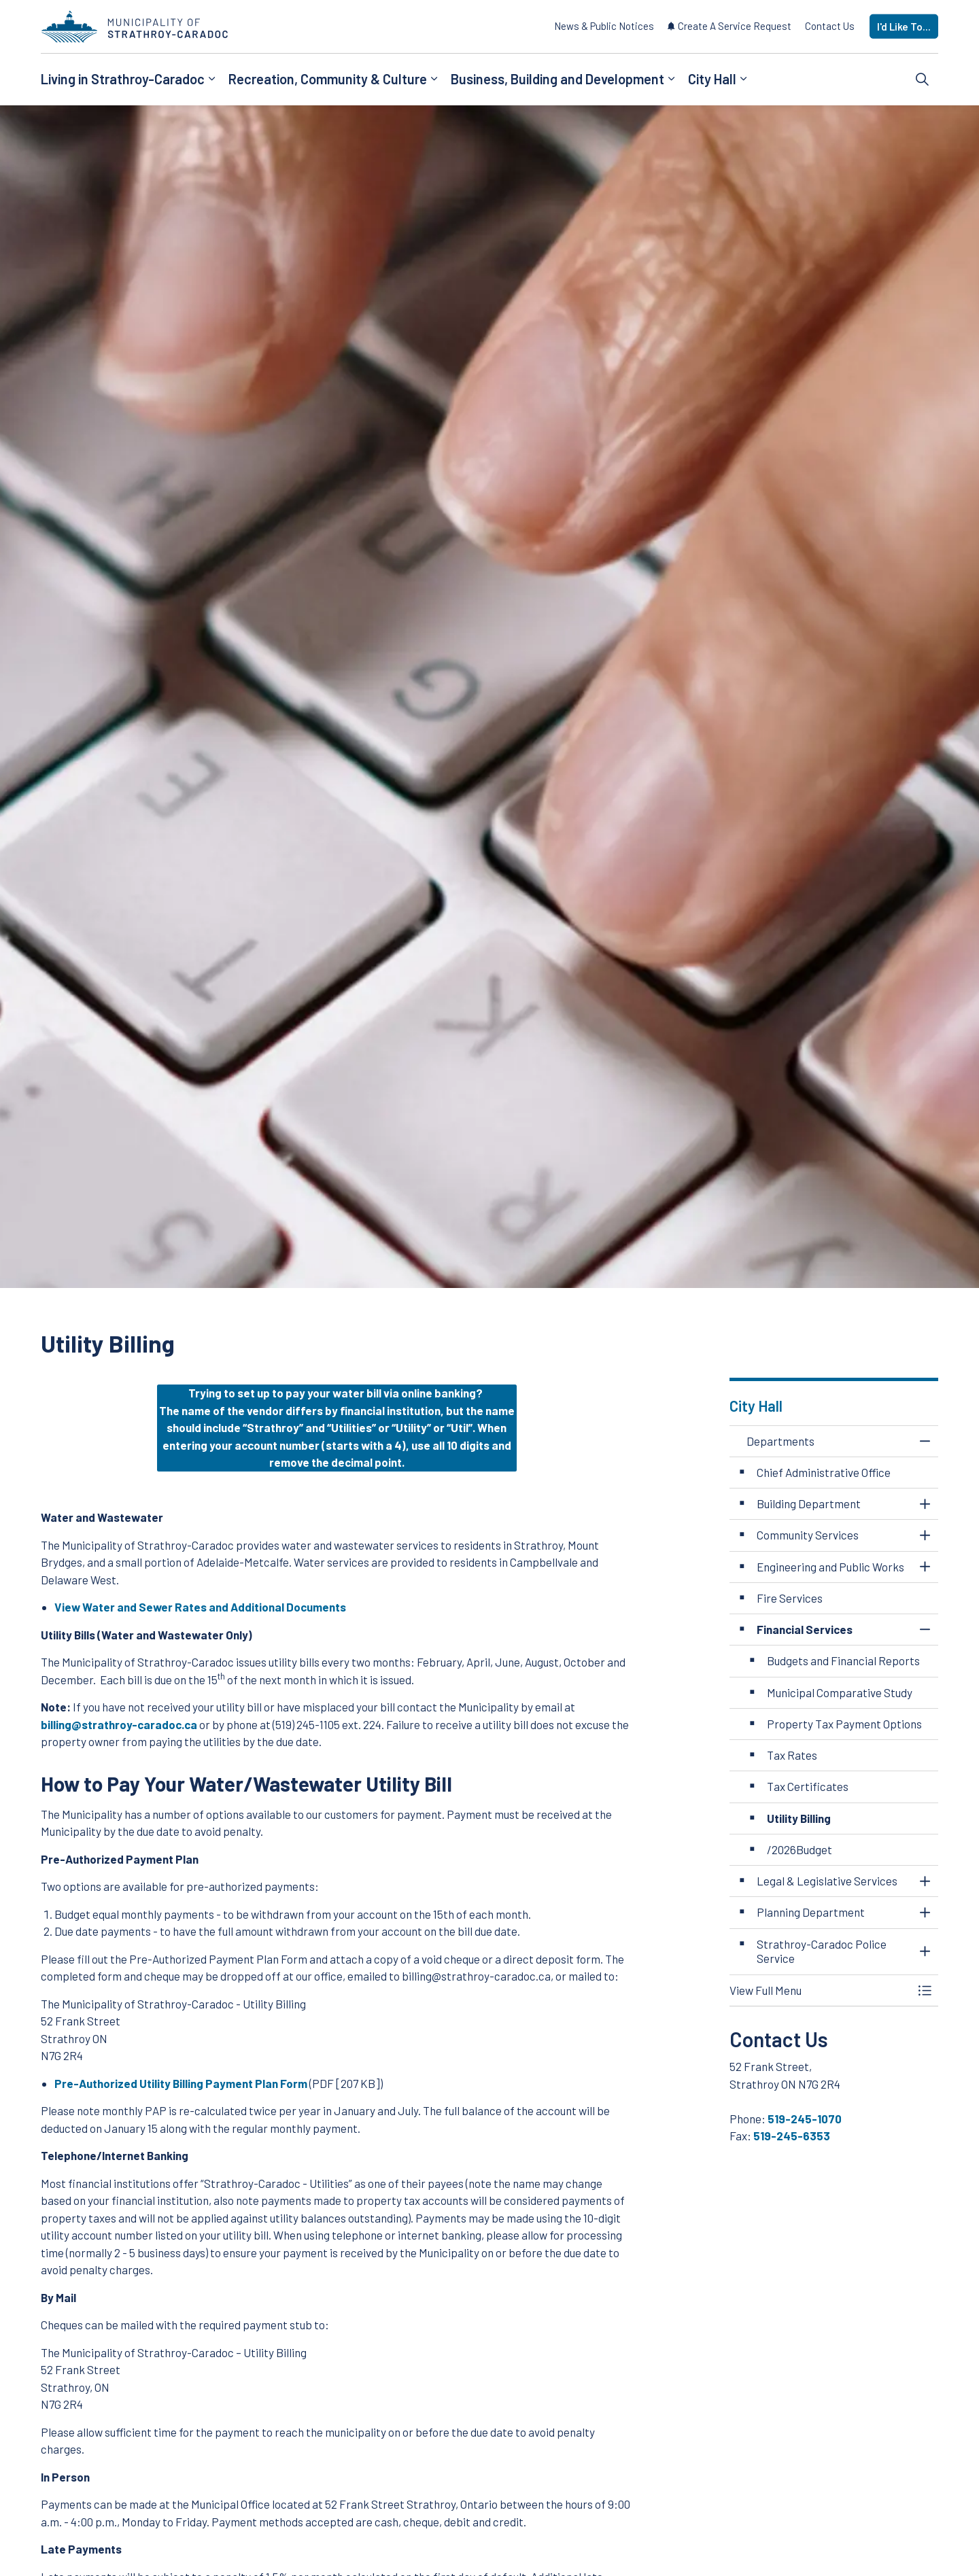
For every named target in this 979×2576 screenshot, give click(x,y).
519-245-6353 (791, 2135)
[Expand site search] (922, 79)
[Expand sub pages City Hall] (743, 79)
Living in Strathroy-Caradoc (123, 79)
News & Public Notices (604, 26)
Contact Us (830, 26)
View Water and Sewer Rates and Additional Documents (200, 1607)
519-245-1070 (805, 2118)
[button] (820, 1990)
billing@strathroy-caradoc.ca (119, 1724)
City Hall (712, 79)
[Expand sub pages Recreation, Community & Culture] (434, 79)
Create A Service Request (729, 26)
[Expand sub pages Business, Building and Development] (671, 79)
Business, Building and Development (557, 79)
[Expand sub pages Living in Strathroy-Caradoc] (211, 79)
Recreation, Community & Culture (327, 79)
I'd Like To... (904, 27)
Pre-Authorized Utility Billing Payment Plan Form (180, 2083)
